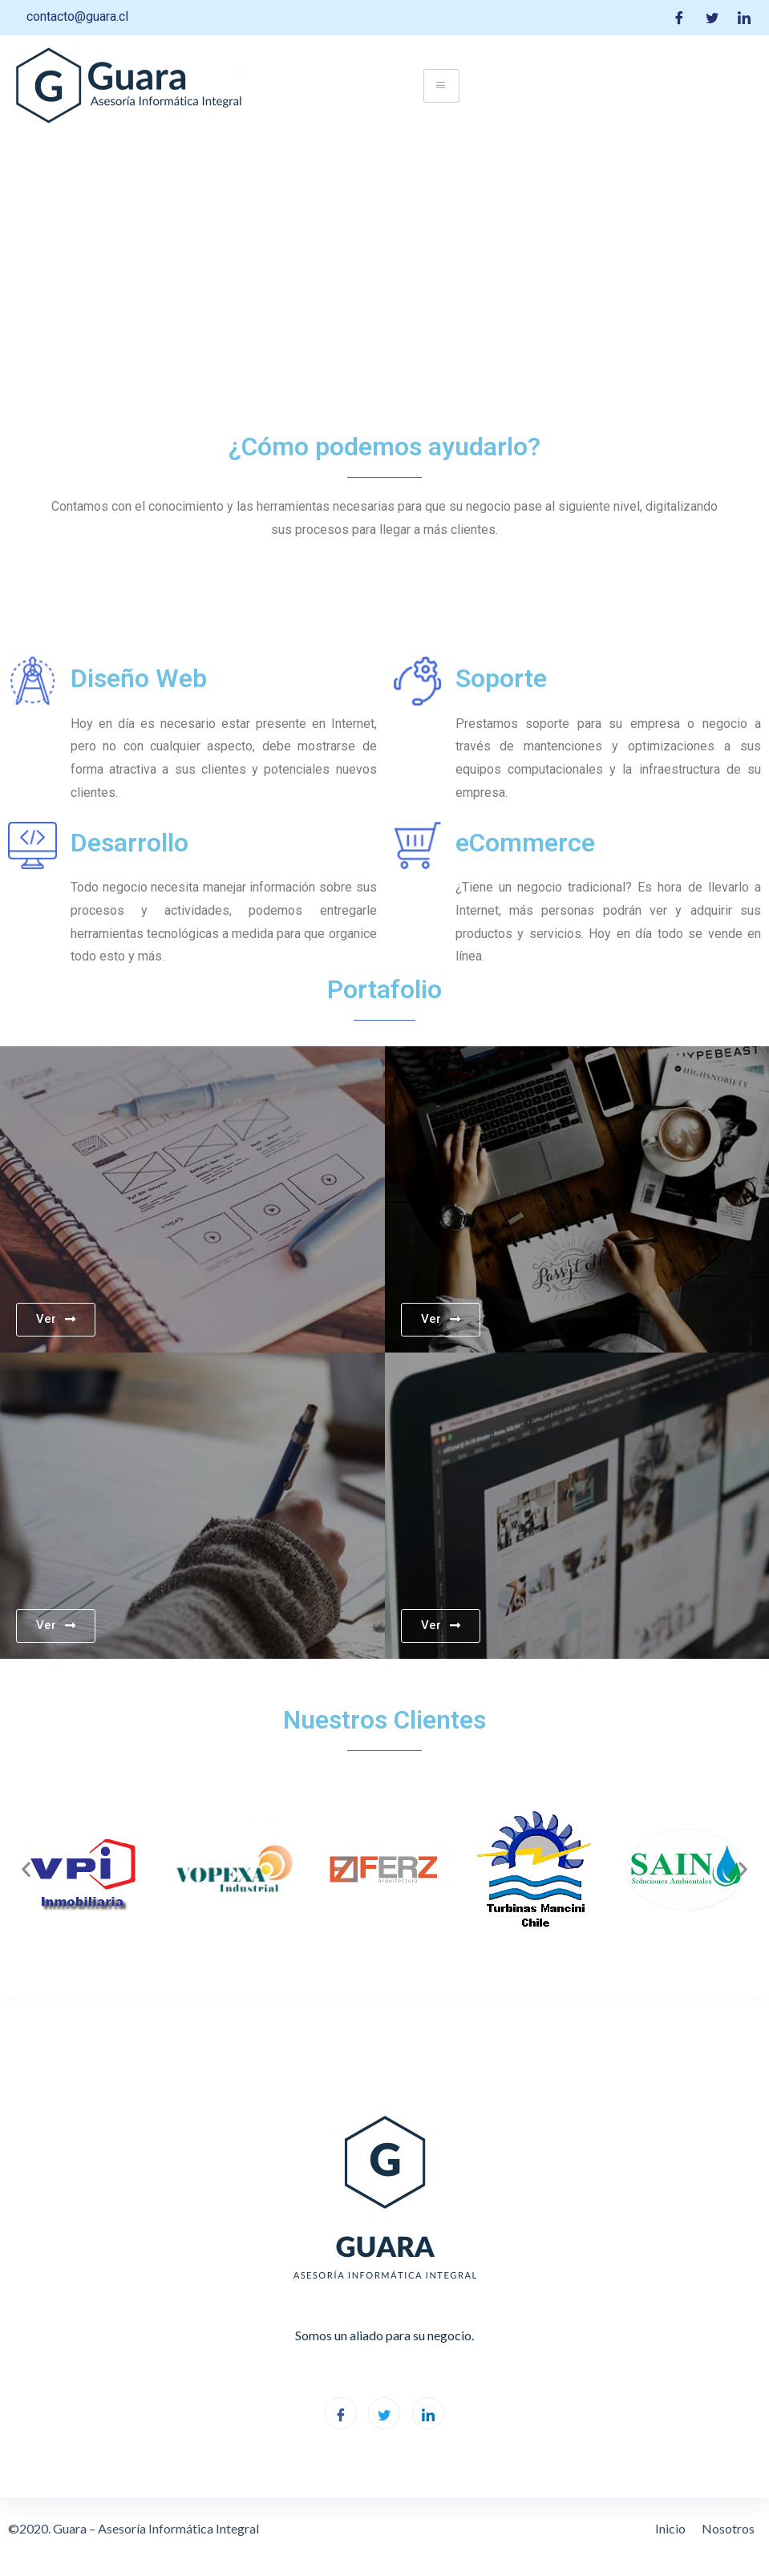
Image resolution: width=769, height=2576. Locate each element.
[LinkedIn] (744, 18)
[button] (26, 1869)
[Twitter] (712, 18)
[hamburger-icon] (441, 86)
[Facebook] (679, 18)
